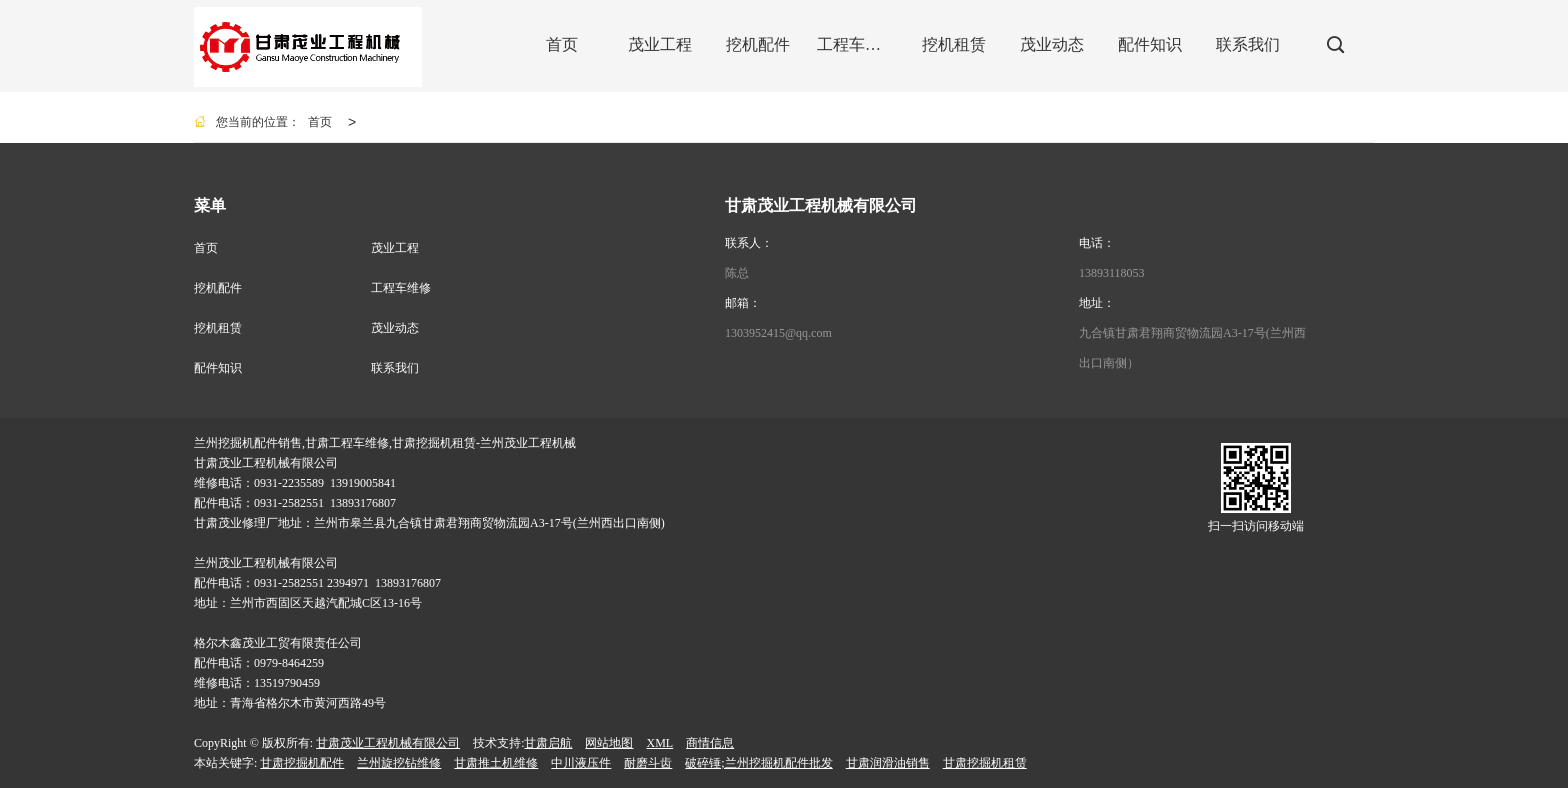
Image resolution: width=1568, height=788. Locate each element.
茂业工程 (395, 248)
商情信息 (710, 743)
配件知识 (218, 368)
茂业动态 (395, 328)
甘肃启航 (548, 743)
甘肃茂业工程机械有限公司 (388, 743)
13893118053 (1112, 273)
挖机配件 (218, 288)
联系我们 (395, 368)
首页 (320, 122)
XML (659, 743)
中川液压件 (581, 763)
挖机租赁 (218, 328)
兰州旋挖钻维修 (399, 763)
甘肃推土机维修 (496, 763)
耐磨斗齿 (648, 763)
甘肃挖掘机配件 (302, 763)
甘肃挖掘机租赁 (985, 763)
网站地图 (609, 743)
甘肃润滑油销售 (888, 763)
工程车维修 (401, 288)
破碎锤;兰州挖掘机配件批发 (758, 763)
